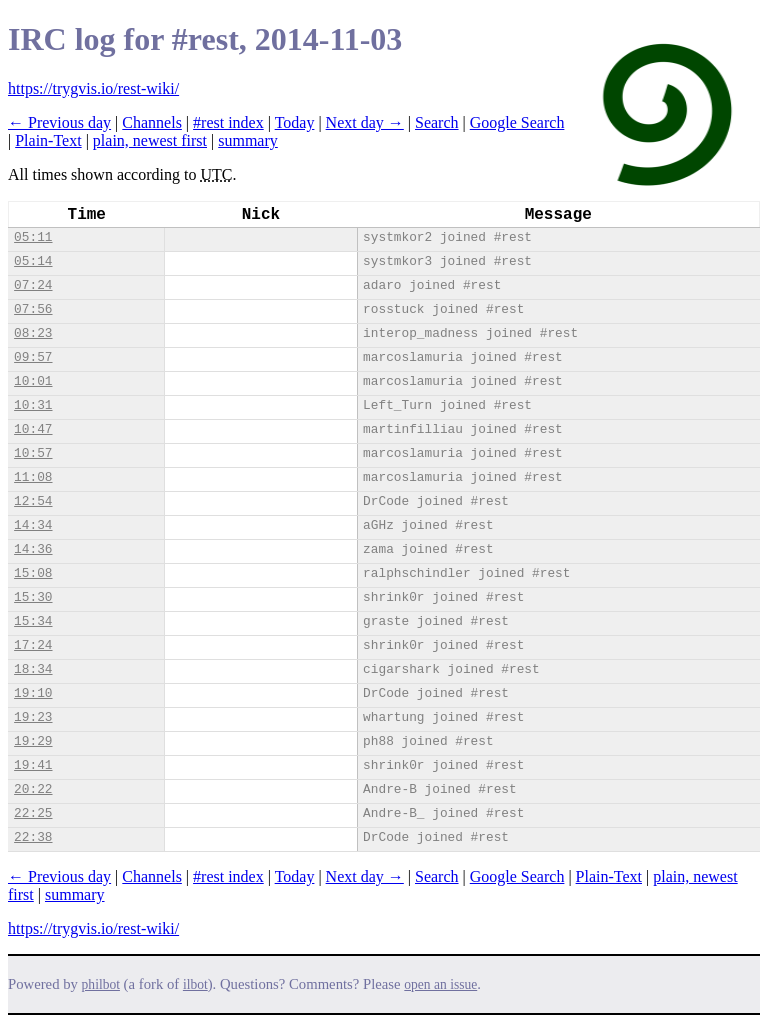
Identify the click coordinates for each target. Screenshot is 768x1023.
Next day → (365, 122)
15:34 (33, 621)
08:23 (33, 333)
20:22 (33, 789)
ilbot (195, 984)
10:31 (33, 405)
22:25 (33, 813)
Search (437, 122)
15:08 (33, 573)
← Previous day (59, 122)
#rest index (228, 122)
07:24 (33, 285)
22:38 (33, 837)
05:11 (33, 237)
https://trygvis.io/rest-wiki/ (93, 88)
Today (295, 122)
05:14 (33, 261)
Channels (152, 122)
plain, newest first (150, 140)
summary (248, 140)
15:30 (33, 597)
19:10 (33, 693)
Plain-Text (48, 140)
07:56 (33, 309)
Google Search (517, 122)
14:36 (33, 549)
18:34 (33, 669)
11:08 (33, 477)
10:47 (33, 429)
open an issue (440, 984)
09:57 (33, 357)
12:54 (33, 501)
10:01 (33, 381)
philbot (101, 984)
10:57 (33, 453)
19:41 (33, 765)
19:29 (33, 741)
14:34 (33, 525)
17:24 (33, 645)
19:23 (33, 717)
